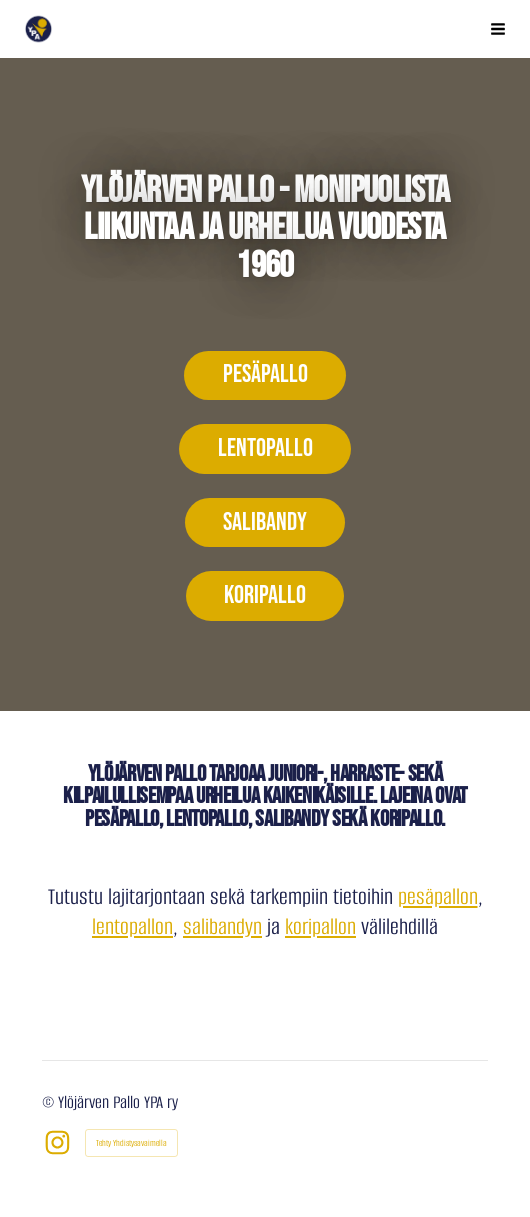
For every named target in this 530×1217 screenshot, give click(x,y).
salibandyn (222, 926)
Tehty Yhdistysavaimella (131, 1143)
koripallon (320, 926)
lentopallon (132, 926)
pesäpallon (438, 896)
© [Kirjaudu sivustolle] (50, 1102)
